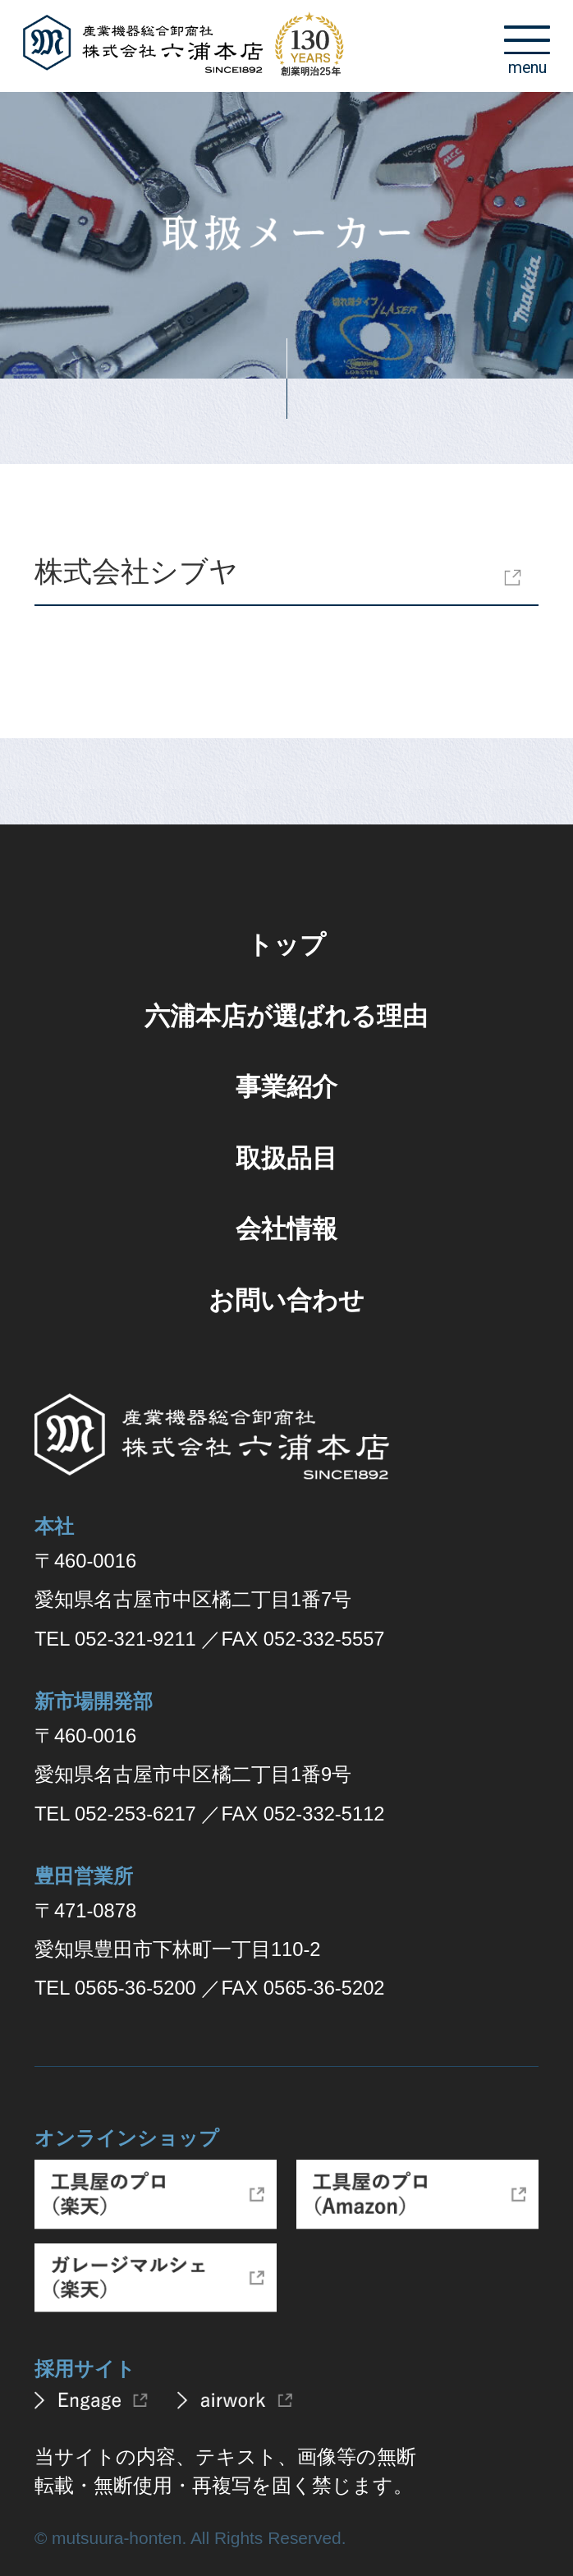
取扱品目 (286, 1158)
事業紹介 (286, 1086)
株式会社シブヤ (136, 571)
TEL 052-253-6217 (115, 1814)
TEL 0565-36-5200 (115, 1988)
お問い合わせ (286, 1300)
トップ (286, 944)
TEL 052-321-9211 (115, 1639)
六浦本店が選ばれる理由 (286, 1016)
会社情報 (286, 1229)
